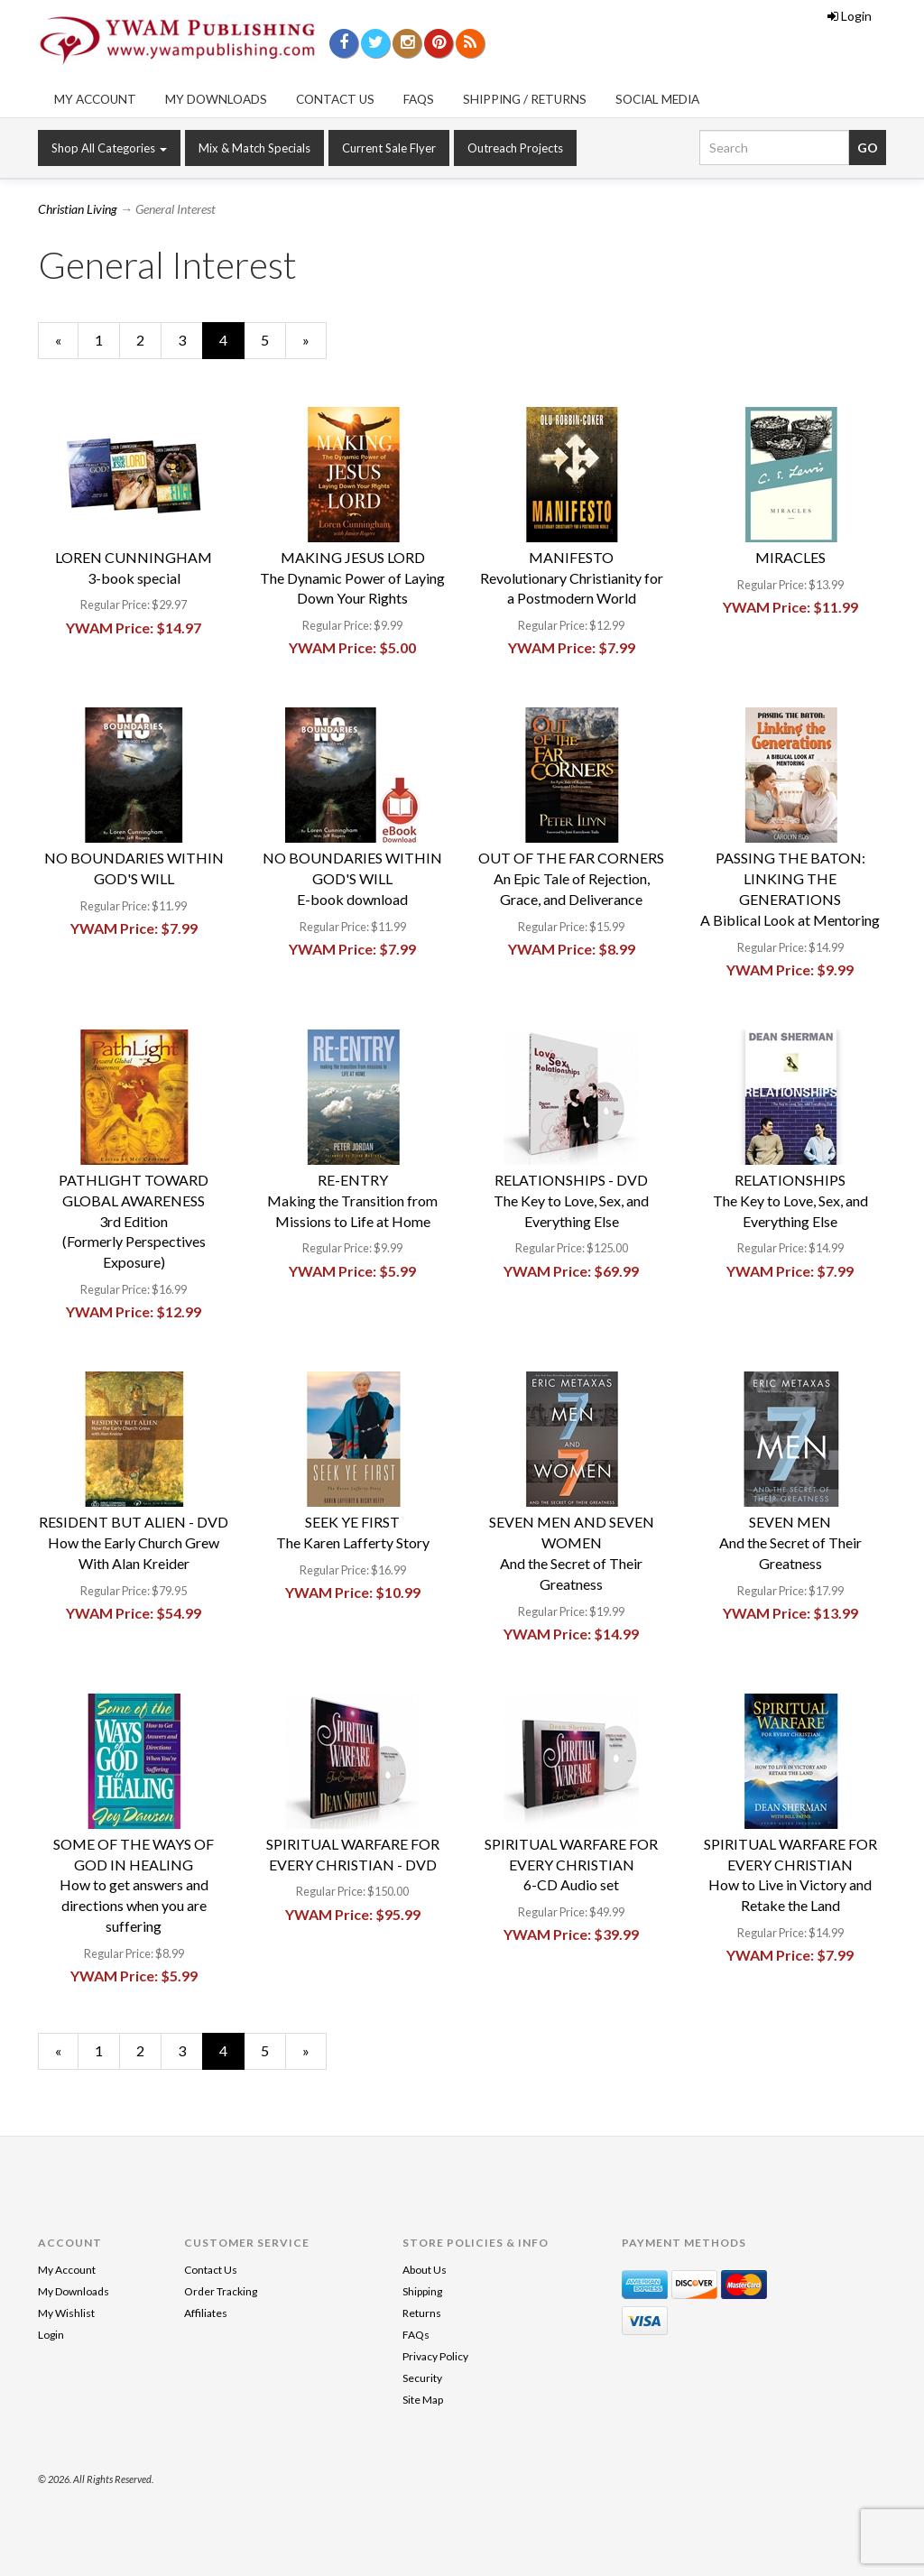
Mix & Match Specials (254, 148)
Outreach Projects (515, 148)
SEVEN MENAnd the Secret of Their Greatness (790, 1542)
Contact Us (335, 99)
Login (849, 15)
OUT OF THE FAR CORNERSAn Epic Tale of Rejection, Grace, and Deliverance (571, 878)
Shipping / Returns (525, 99)
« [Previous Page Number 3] (67, 344)
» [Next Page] (314, 344)
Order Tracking (220, 2291)
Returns (421, 2313)
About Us (424, 2269)
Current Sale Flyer (389, 148)
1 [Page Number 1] (107, 339)
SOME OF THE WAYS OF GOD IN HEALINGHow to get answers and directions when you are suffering (133, 1884)
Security (422, 2378)
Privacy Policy (435, 2356)
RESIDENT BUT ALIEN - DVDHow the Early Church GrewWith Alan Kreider (133, 1542)
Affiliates (205, 2313)
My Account (95, 99)
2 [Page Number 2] (149, 339)
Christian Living (77, 209)
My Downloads (216, 99)
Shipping (422, 2291)
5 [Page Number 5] (273, 339)
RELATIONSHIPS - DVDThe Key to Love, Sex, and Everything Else (571, 1200)
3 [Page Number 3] (190, 339)
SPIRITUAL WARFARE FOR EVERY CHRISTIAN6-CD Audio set (571, 1864)
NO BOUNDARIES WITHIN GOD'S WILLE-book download (352, 878)
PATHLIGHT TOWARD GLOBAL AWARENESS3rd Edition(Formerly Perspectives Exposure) (133, 1220)
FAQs (418, 99)
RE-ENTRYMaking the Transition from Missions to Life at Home (352, 1200)
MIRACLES (790, 557)
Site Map (422, 2399)
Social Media (657, 99)
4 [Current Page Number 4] (232, 344)
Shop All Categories (109, 148)
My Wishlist (66, 2313)
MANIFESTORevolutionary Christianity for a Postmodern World (571, 578)
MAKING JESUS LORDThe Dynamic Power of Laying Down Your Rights (352, 578)
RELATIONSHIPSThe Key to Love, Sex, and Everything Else (790, 1200)
